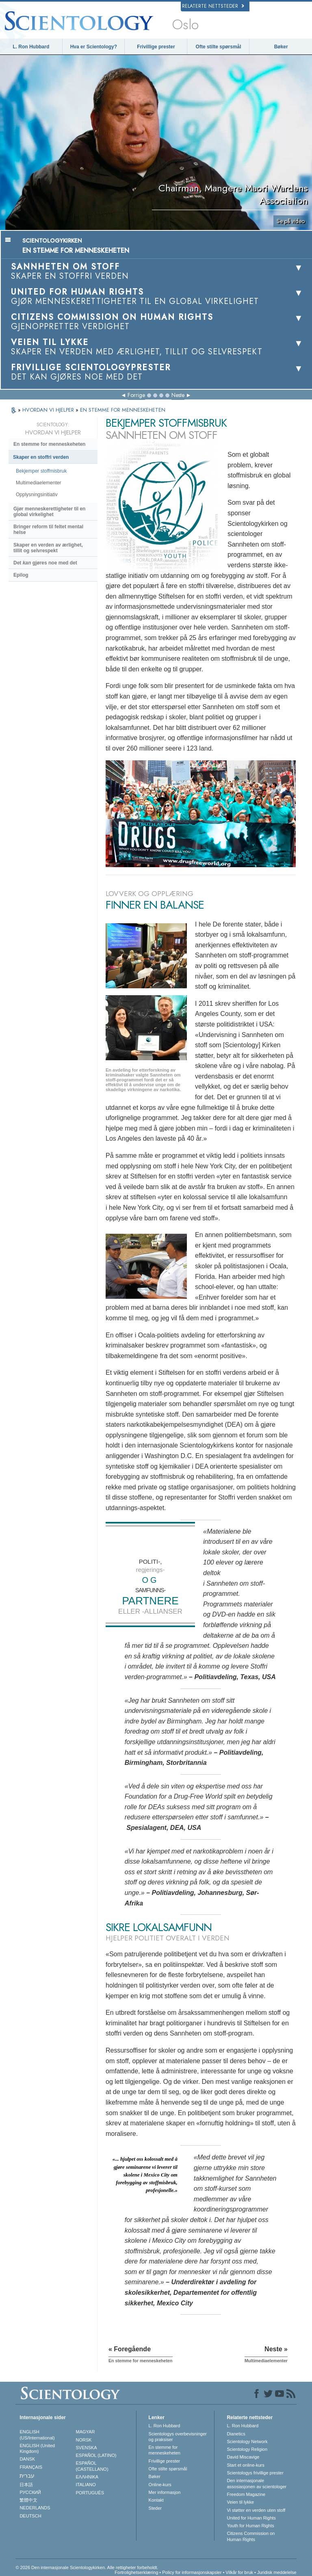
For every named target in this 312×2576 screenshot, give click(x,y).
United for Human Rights (251, 2517)
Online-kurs (160, 2484)
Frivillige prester (156, 47)
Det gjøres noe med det (45, 563)
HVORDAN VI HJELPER (49, 410)
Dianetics (236, 2433)
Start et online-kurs (245, 2465)
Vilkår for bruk (239, 2572)
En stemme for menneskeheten (49, 444)
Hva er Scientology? (93, 47)
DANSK (27, 2459)
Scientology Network (247, 2441)
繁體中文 (28, 2500)
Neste (177, 395)
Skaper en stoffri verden (41, 457)
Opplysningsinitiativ (37, 494)
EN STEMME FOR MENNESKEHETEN (122, 410)
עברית (27, 2475)
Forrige (136, 395)
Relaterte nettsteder (213, 6)
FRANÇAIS (31, 2467)
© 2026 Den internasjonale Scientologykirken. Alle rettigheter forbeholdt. (86, 2567)
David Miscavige (243, 2456)
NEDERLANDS (35, 2507)
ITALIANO (86, 2484)
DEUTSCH (30, 2515)
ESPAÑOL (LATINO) (96, 2455)
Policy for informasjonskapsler (191, 2572)
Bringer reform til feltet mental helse (48, 529)
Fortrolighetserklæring (136, 2572)
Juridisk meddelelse (277, 2572)
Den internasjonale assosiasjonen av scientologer (256, 2483)
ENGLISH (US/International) (37, 2434)
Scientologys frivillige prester (255, 2472)
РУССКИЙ (30, 2492)
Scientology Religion (247, 2449)
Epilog (20, 575)
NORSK (84, 2439)
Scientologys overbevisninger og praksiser (178, 2436)
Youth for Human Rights (250, 2525)
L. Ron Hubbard (31, 47)
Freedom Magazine (246, 2494)
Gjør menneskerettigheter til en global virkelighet (49, 511)
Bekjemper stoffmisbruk (41, 471)
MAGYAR (85, 2431)
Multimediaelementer (38, 483)
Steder (155, 2508)
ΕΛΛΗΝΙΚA (87, 2476)
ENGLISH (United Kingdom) (37, 2448)
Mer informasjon (165, 2492)
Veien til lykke (240, 2502)
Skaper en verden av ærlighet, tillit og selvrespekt (48, 547)
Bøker (281, 47)
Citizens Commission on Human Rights (251, 2536)
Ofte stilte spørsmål (218, 47)
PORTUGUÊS (90, 2492)
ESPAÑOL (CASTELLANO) (92, 2466)
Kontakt (156, 2500)
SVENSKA (86, 2447)
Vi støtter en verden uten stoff (256, 2510)
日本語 (26, 2484)
